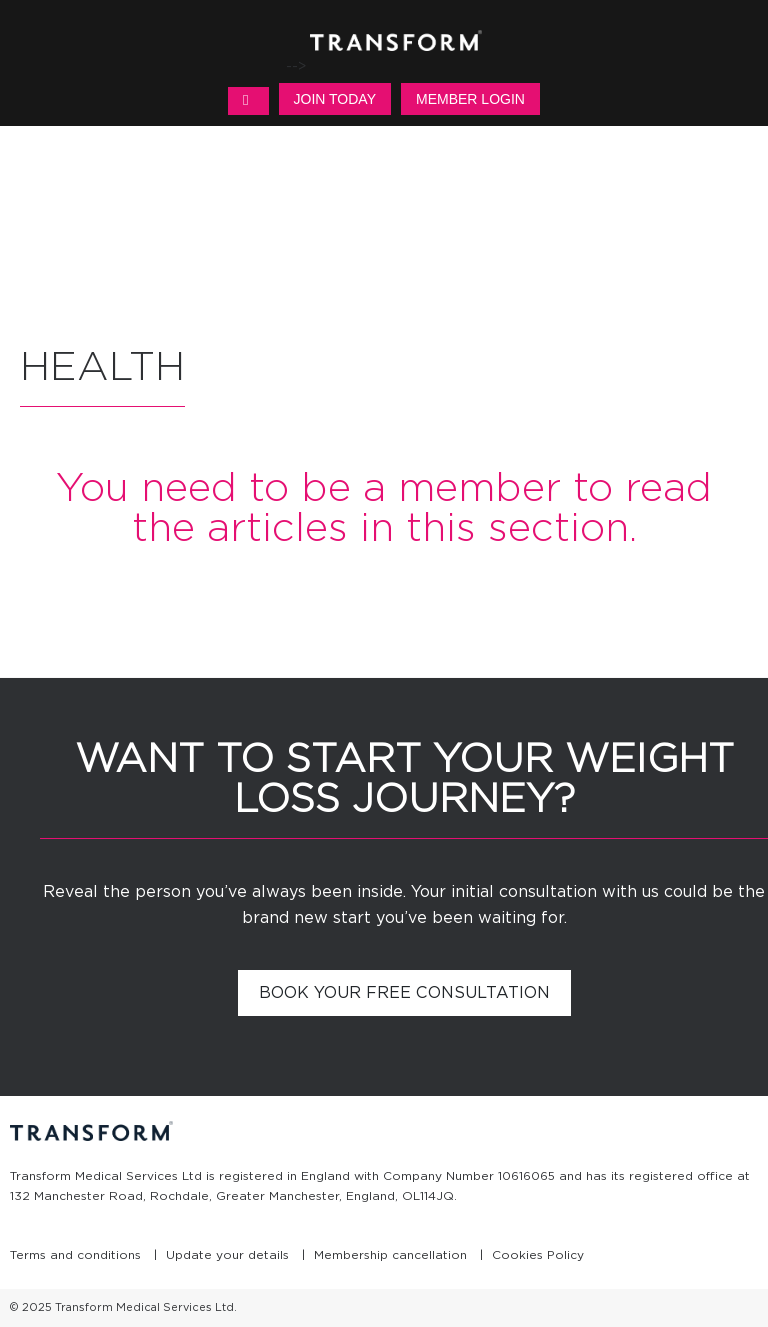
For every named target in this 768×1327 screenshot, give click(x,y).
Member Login (470, 99)
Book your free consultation (404, 992)
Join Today (335, 99)
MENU (248, 101)
